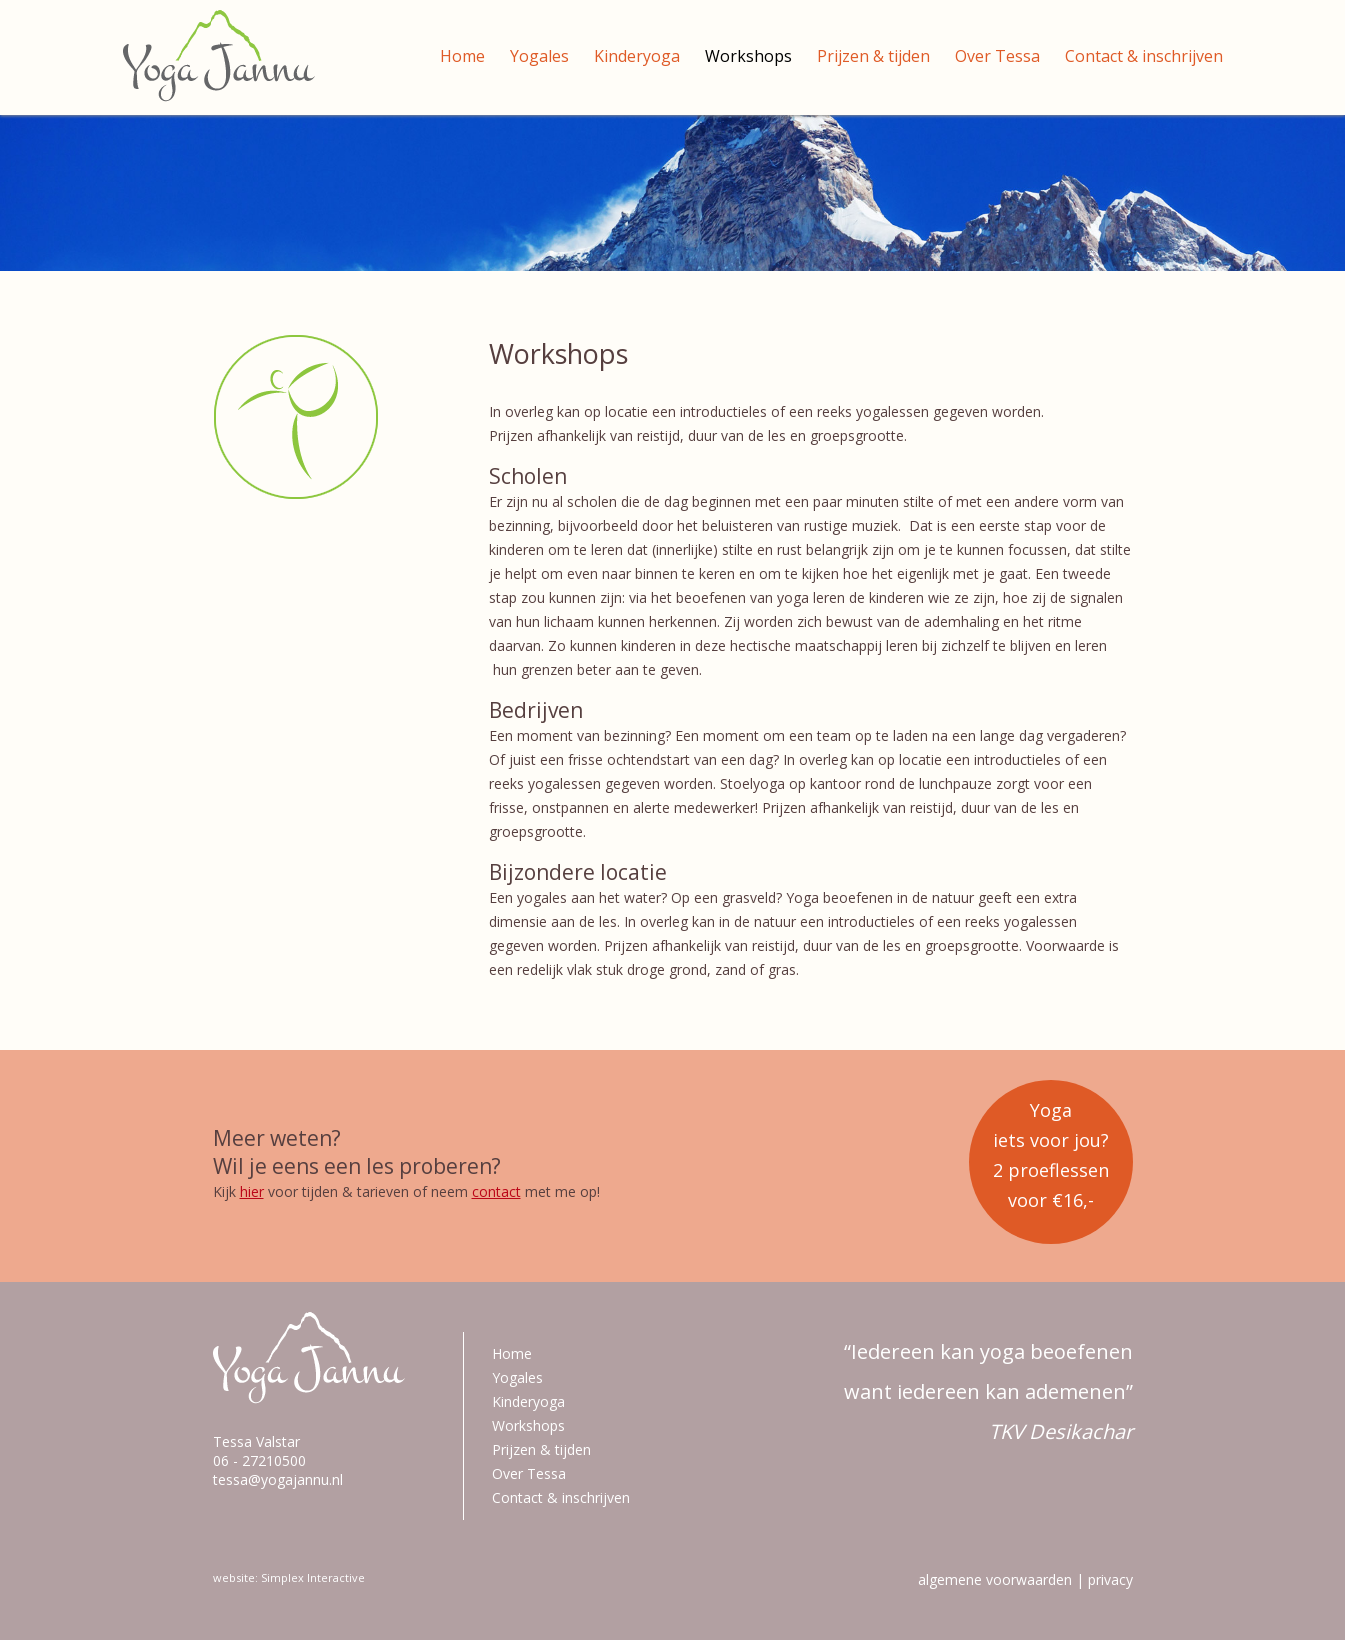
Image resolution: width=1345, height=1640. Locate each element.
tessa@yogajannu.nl (278, 1479)
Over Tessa (997, 56)
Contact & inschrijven (1144, 56)
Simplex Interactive (313, 1577)
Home (462, 56)
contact (496, 1191)
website (234, 1577)
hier (252, 1191)
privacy (1110, 1579)
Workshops (748, 56)
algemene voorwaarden (995, 1579)
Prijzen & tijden (873, 56)
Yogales (539, 56)
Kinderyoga (637, 56)
